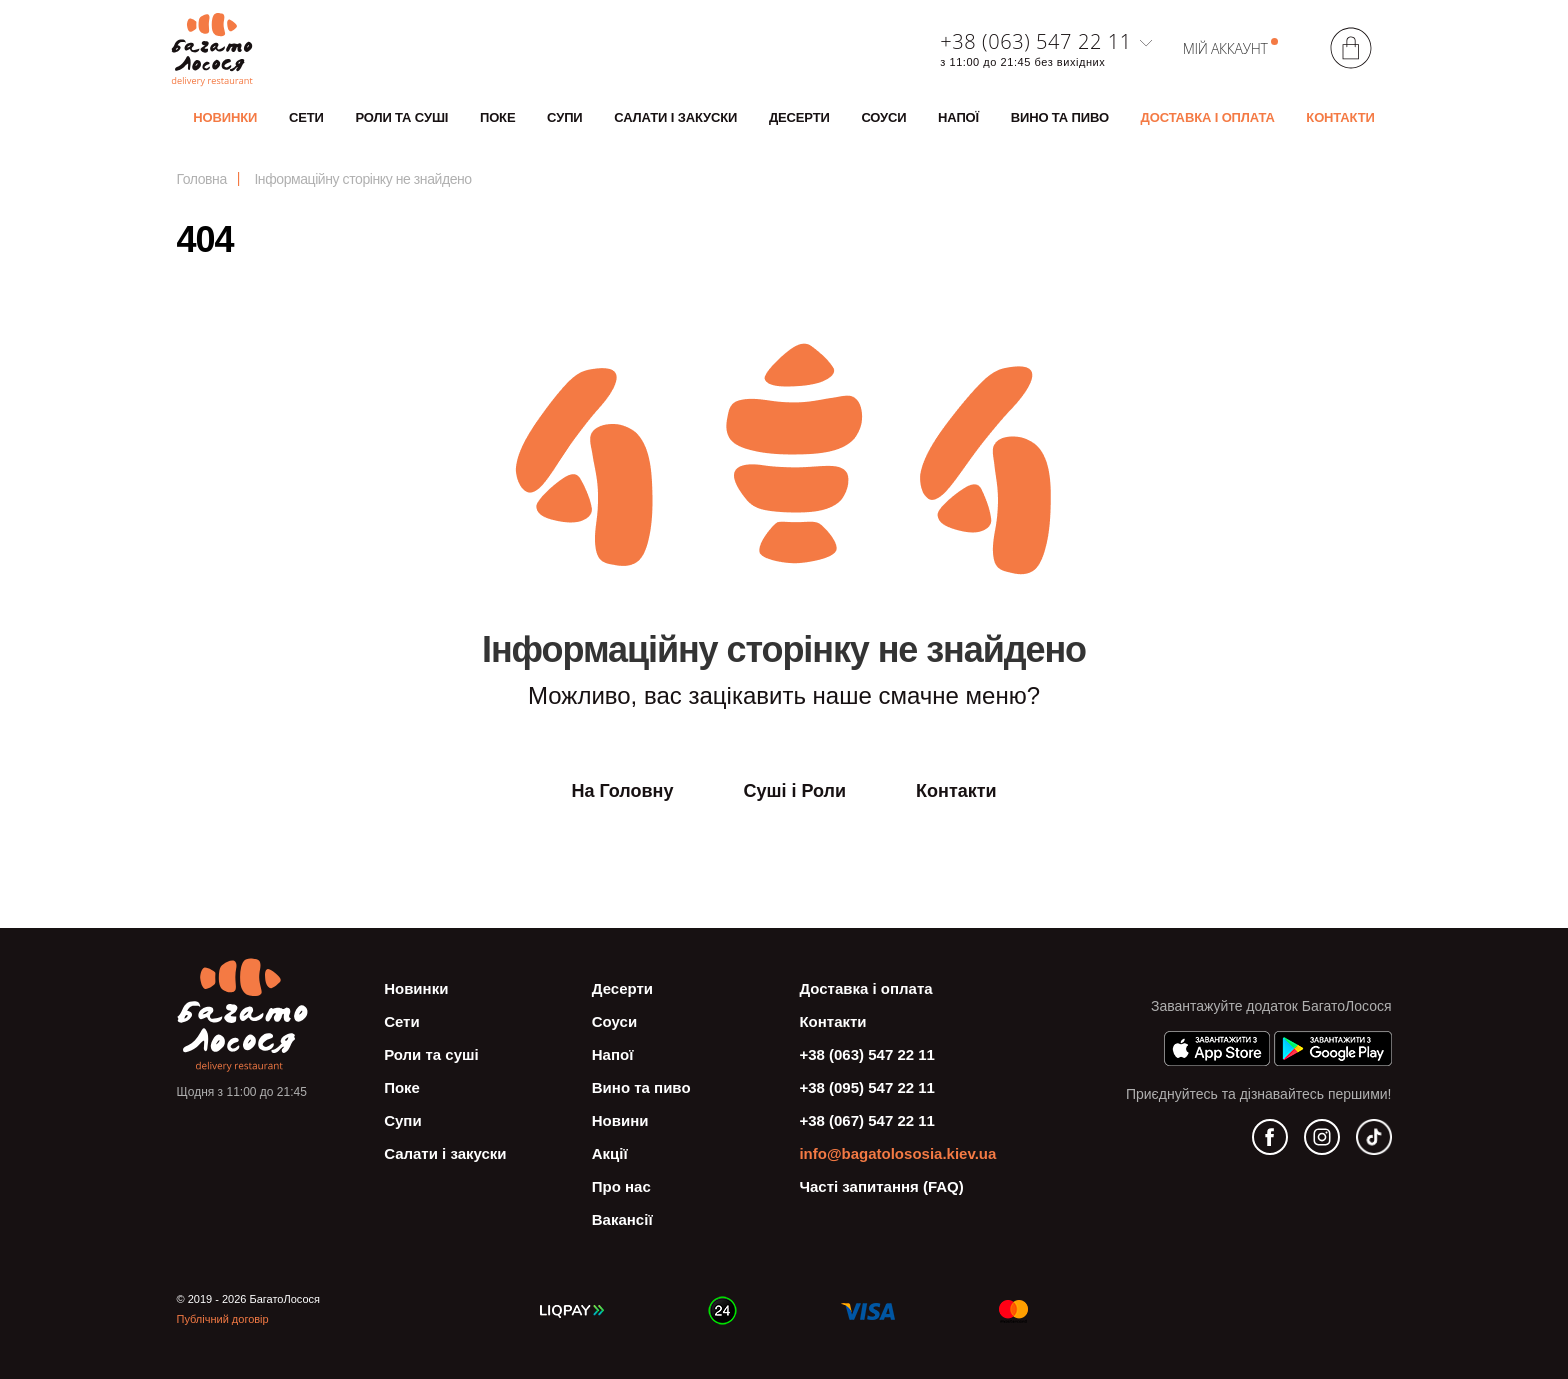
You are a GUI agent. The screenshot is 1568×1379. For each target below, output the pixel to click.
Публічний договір (223, 1319)
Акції (610, 1153)
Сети (306, 117)
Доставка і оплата (1208, 117)
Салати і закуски (675, 117)
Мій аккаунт (1225, 48)
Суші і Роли (794, 791)
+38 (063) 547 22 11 (1035, 42)
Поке (498, 117)
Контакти (1340, 117)
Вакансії (622, 1219)
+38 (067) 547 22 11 (867, 1120)
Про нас (621, 1186)
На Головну (622, 791)
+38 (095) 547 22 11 (867, 1087)
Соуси (883, 117)
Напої (958, 117)
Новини (620, 1120)
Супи (564, 117)
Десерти (799, 117)
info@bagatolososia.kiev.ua (897, 1153)
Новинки (225, 117)
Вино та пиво (1060, 117)
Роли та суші (401, 117)
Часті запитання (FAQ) (881, 1186)
